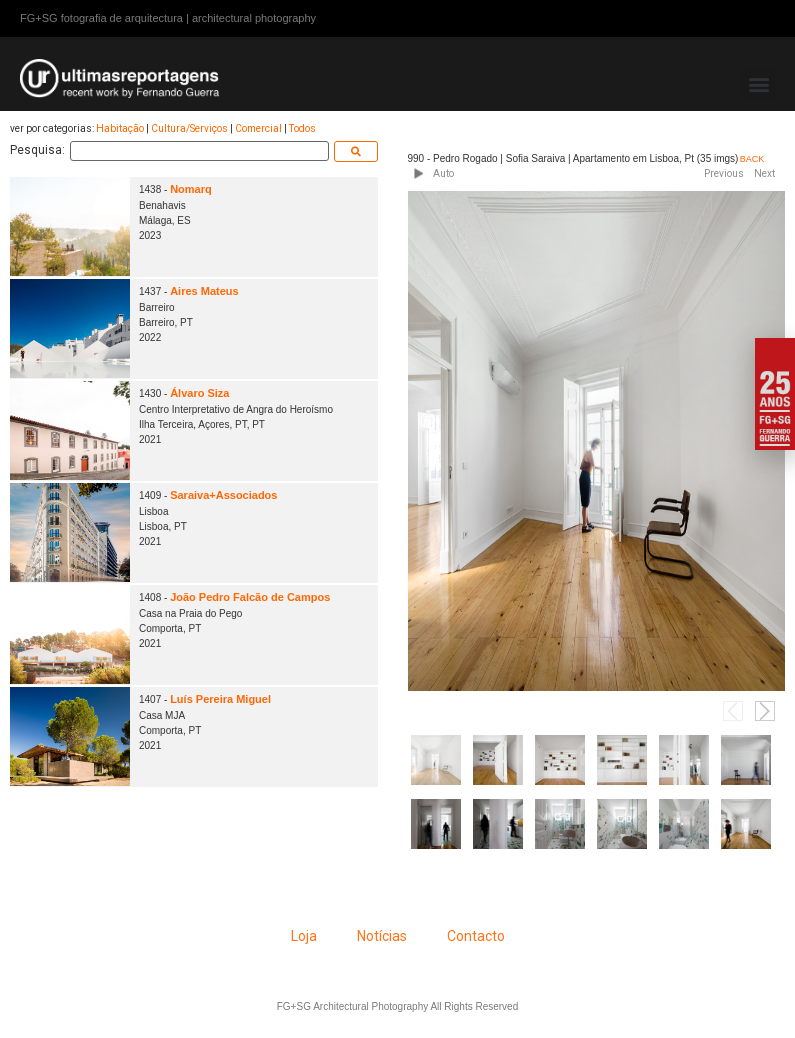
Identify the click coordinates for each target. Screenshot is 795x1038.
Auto (443, 173)
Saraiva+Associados (223, 495)
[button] (758, 83)
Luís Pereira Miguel (220, 699)
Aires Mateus (204, 291)
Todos (302, 128)
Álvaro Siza (199, 393)
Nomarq (191, 189)
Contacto (476, 936)
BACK (752, 159)
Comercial (258, 128)
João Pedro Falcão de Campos (250, 597)
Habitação (120, 128)
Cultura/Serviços (189, 128)
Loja (304, 936)
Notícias (382, 936)
